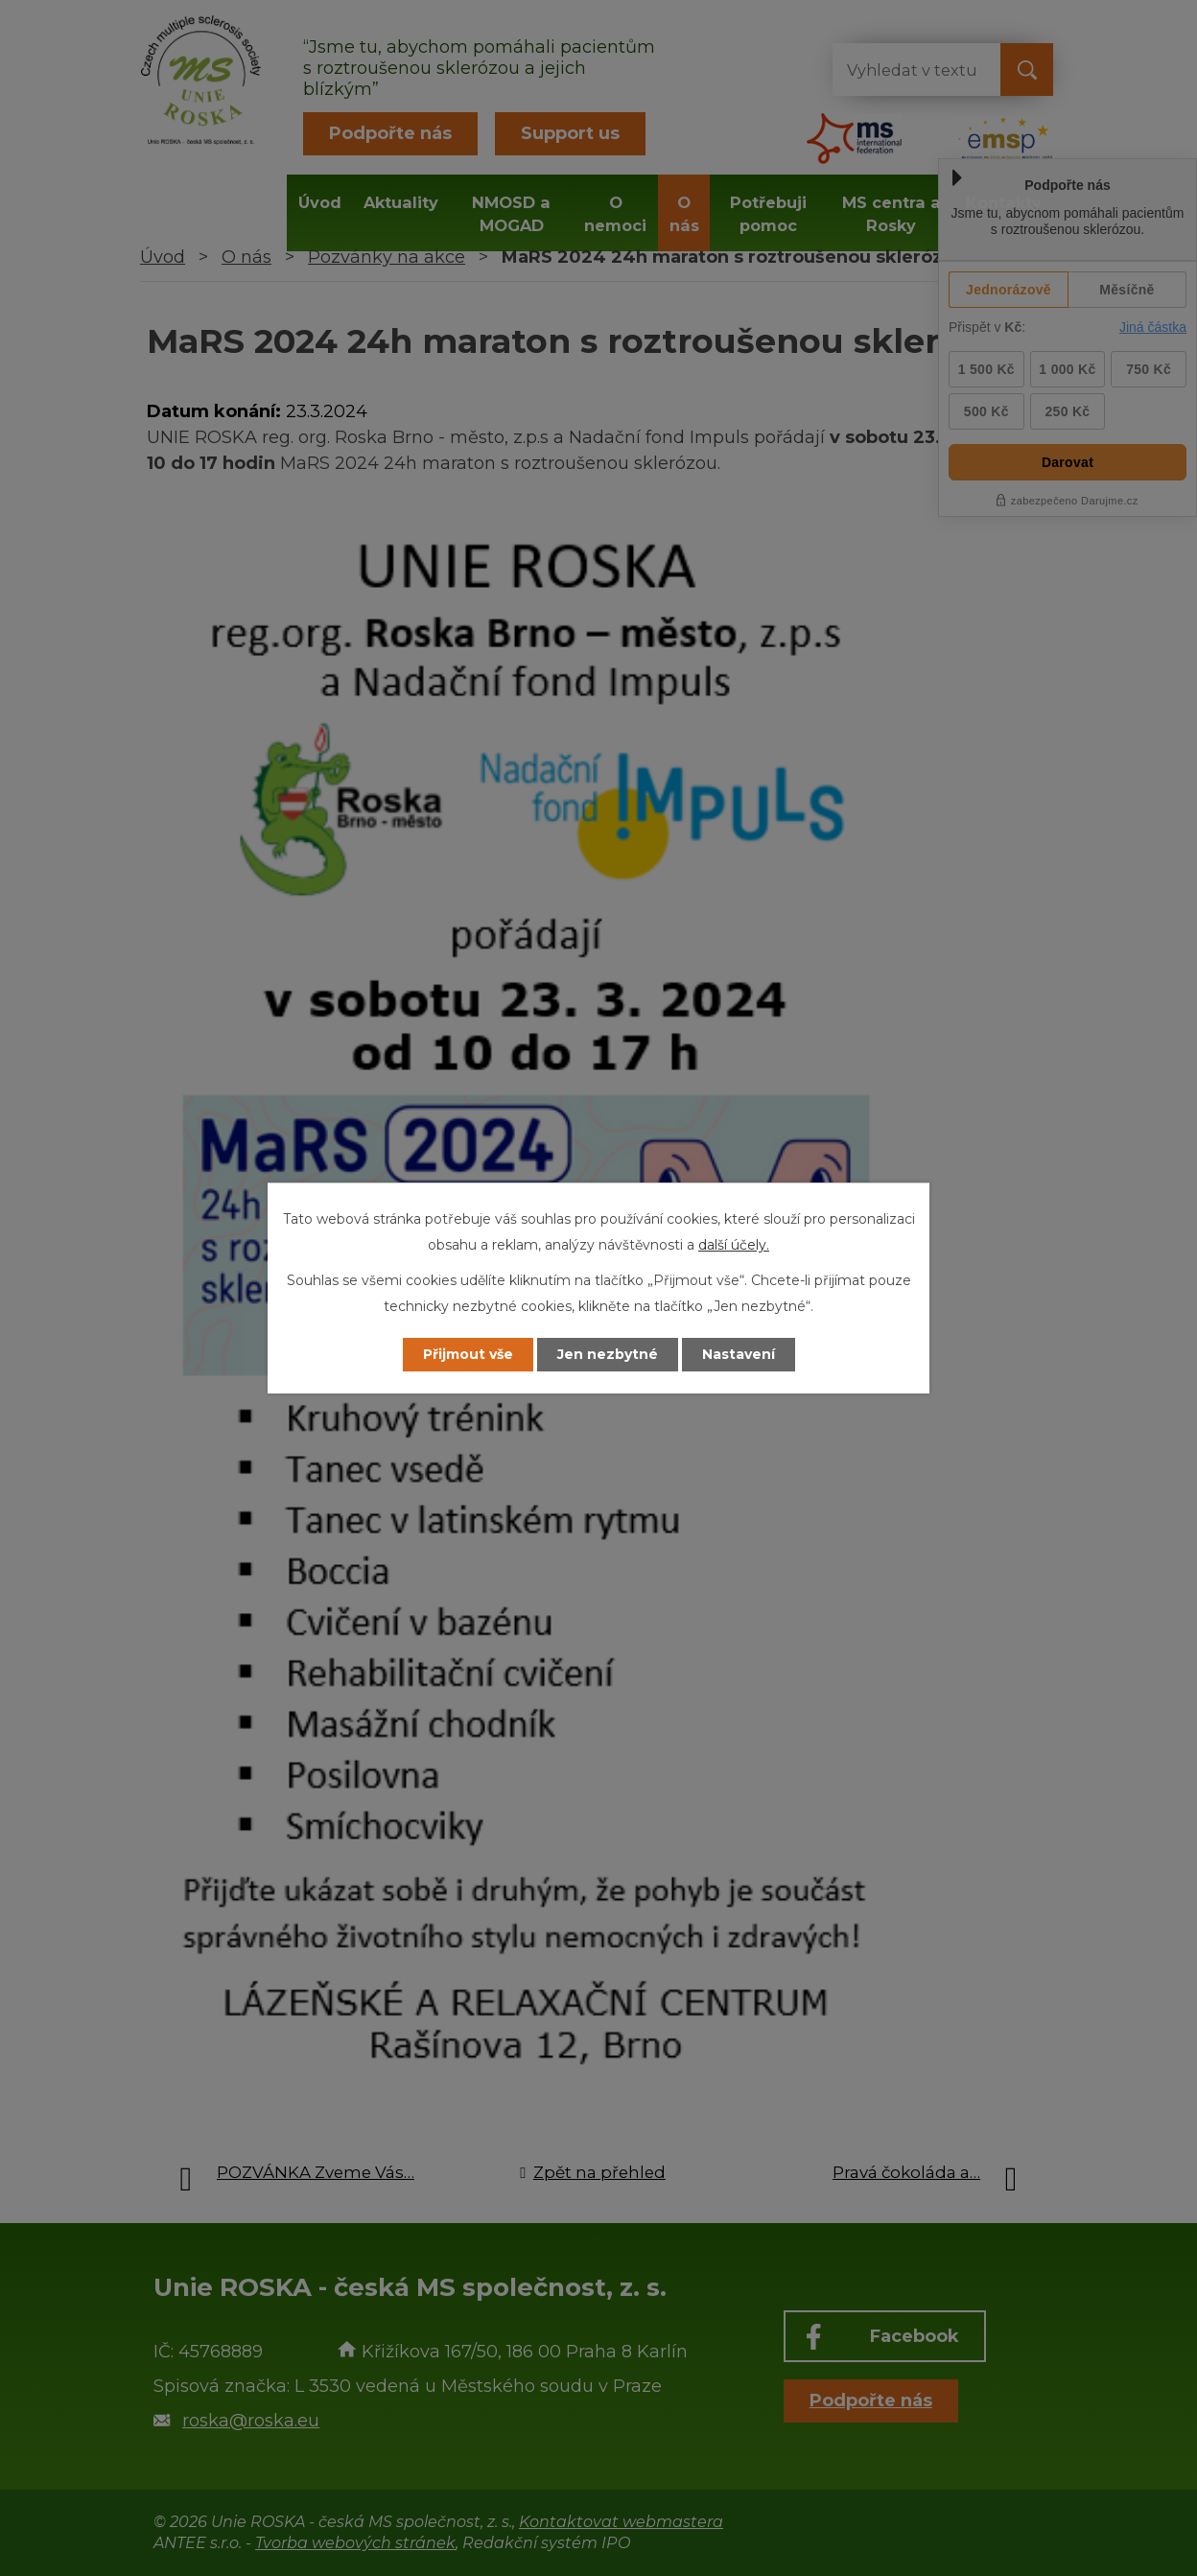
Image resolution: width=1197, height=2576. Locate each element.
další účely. (733, 1244)
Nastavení (738, 1354)
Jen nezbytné (607, 1354)
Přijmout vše (468, 1354)
